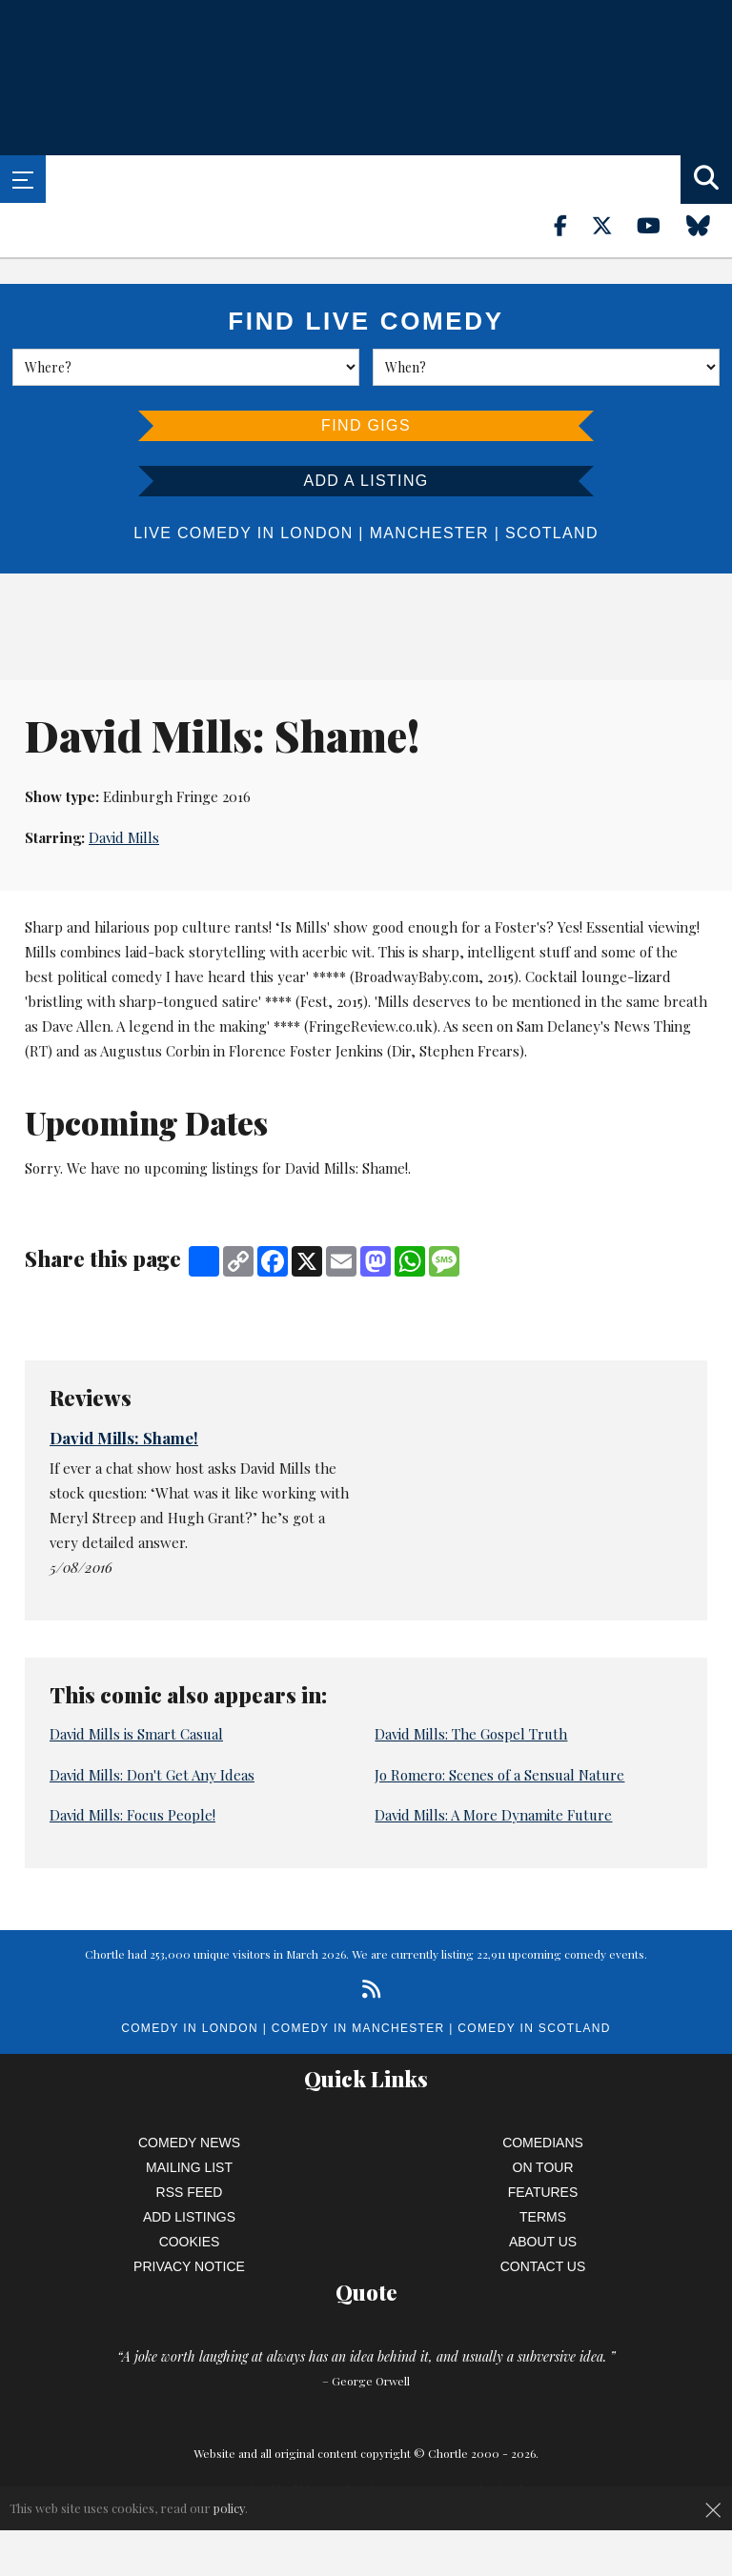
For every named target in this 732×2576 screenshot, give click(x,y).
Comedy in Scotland (534, 2028)
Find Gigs (366, 425)
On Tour (543, 2167)
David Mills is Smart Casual (136, 1733)
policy (229, 2508)
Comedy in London (189, 2028)
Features (543, 2192)
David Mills (124, 837)
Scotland (552, 533)
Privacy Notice (189, 2266)
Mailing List (189, 2167)
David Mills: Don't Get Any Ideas (152, 1774)
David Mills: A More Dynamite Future (493, 1814)
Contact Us (543, 2266)
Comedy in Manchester (358, 2028)
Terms (542, 2216)
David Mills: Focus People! (132, 1814)
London (316, 533)
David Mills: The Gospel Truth (471, 1733)
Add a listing (365, 481)
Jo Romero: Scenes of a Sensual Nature (499, 1774)
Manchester (429, 533)
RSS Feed (189, 2192)
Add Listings (189, 2216)
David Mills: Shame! (124, 1437)
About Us (543, 2241)
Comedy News (189, 2142)
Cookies (189, 2241)
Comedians (542, 2142)
